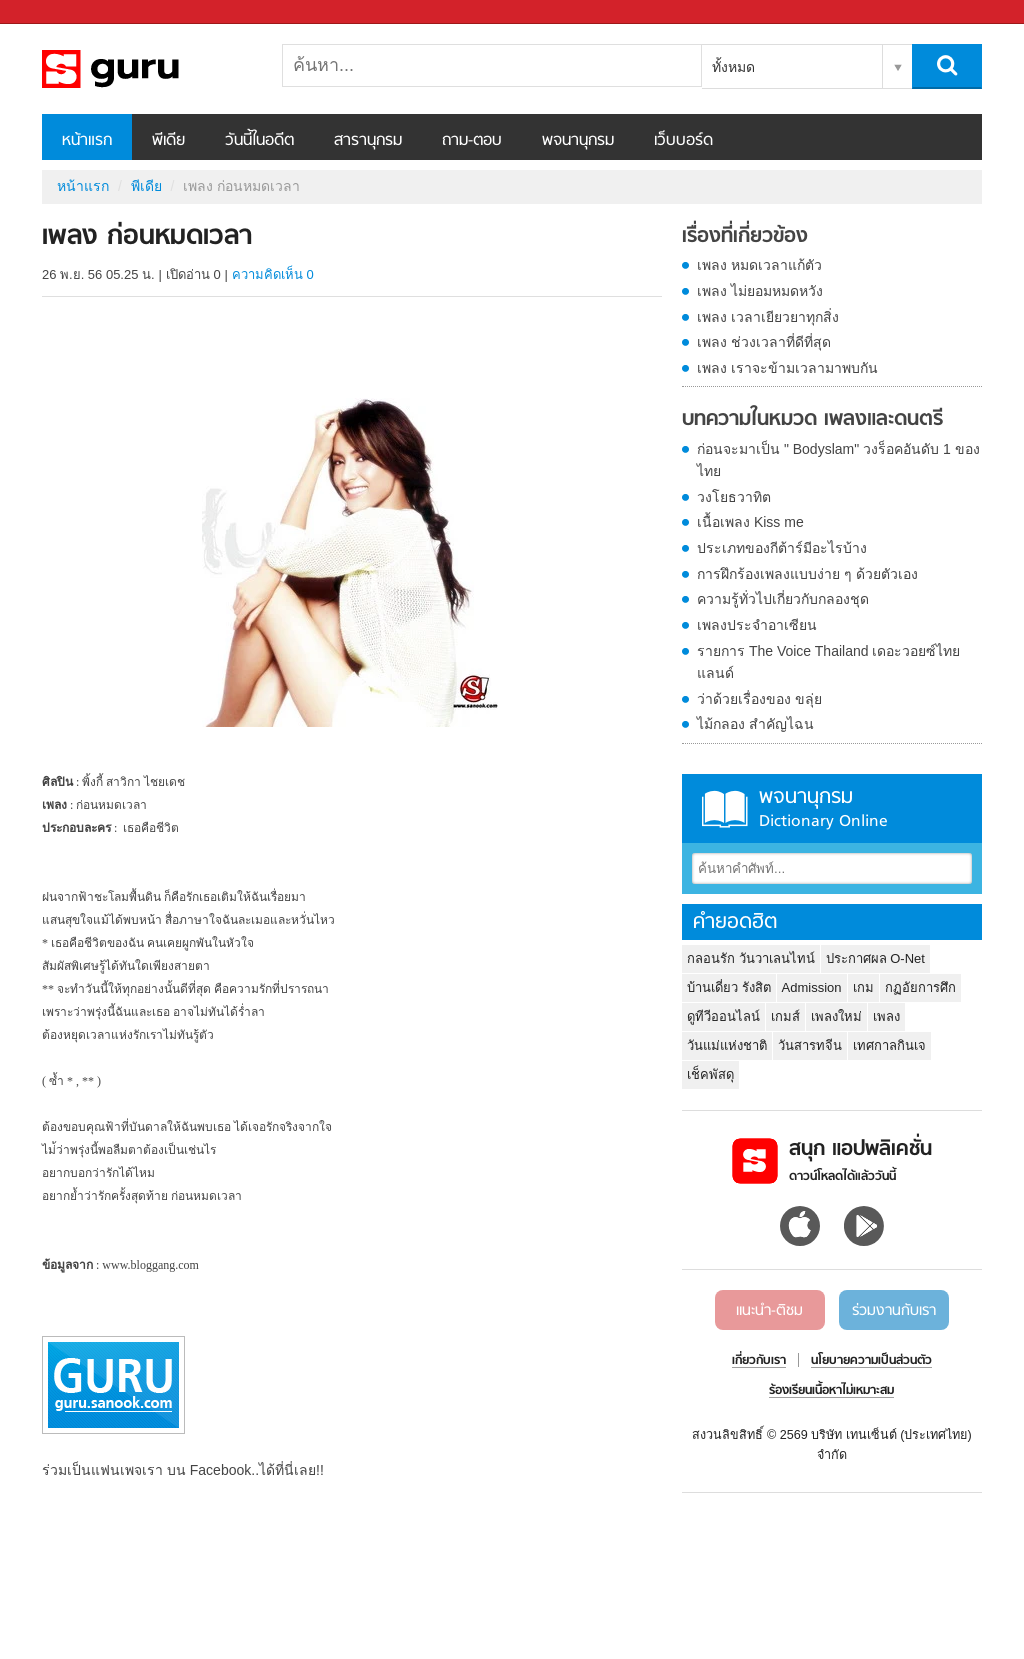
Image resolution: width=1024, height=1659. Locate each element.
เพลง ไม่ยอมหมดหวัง (760, 291)
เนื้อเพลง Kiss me (750, 522)
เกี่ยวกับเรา (759, 1361)
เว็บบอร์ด (683, 141)
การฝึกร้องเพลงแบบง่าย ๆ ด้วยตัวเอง (807, 574)
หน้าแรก (87, 141)
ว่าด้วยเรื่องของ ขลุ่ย (759, 699)
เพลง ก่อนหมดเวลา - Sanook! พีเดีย (147, 69)
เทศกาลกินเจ (889, 1045)
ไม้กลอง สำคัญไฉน (755, 724)
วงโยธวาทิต (734, 497)
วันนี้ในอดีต (259, 141)
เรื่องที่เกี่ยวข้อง (745, 237)
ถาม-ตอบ (472, 141)
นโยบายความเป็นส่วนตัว (871, 1361)
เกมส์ (785, 1016)
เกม (863, 987)
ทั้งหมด (733, 67)
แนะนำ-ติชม (769, 1311)
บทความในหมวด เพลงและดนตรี (812, 420)
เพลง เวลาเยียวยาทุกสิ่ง (768, 317)
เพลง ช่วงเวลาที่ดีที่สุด (764, 342)
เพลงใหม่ (836, 1016)
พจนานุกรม (578, 141)
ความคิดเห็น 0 (273, 274)
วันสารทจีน (810, 1045)
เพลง (886, 1016)
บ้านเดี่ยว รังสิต (729, 987)
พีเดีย (168, 141)
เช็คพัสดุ (710, 1074)
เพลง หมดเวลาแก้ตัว (759, 265)
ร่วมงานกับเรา (894, 1311)
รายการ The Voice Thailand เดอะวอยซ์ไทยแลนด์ (828, 662)
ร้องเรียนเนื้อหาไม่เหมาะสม (831, 1391)
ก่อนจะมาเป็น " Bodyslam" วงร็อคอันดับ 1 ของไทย (838, 460)
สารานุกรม (368, 141)
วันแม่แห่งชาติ (727, 1045)
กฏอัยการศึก (920, 987)
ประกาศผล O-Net (875, 958)
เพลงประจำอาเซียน (757, 625)
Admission (812, 987)
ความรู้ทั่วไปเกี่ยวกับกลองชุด (783, 599)
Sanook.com (60, 12)
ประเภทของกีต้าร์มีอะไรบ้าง (782, 548)
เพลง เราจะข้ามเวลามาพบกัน (787, 368)
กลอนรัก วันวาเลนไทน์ (751, 958)
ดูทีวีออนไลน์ (723, 1016)
